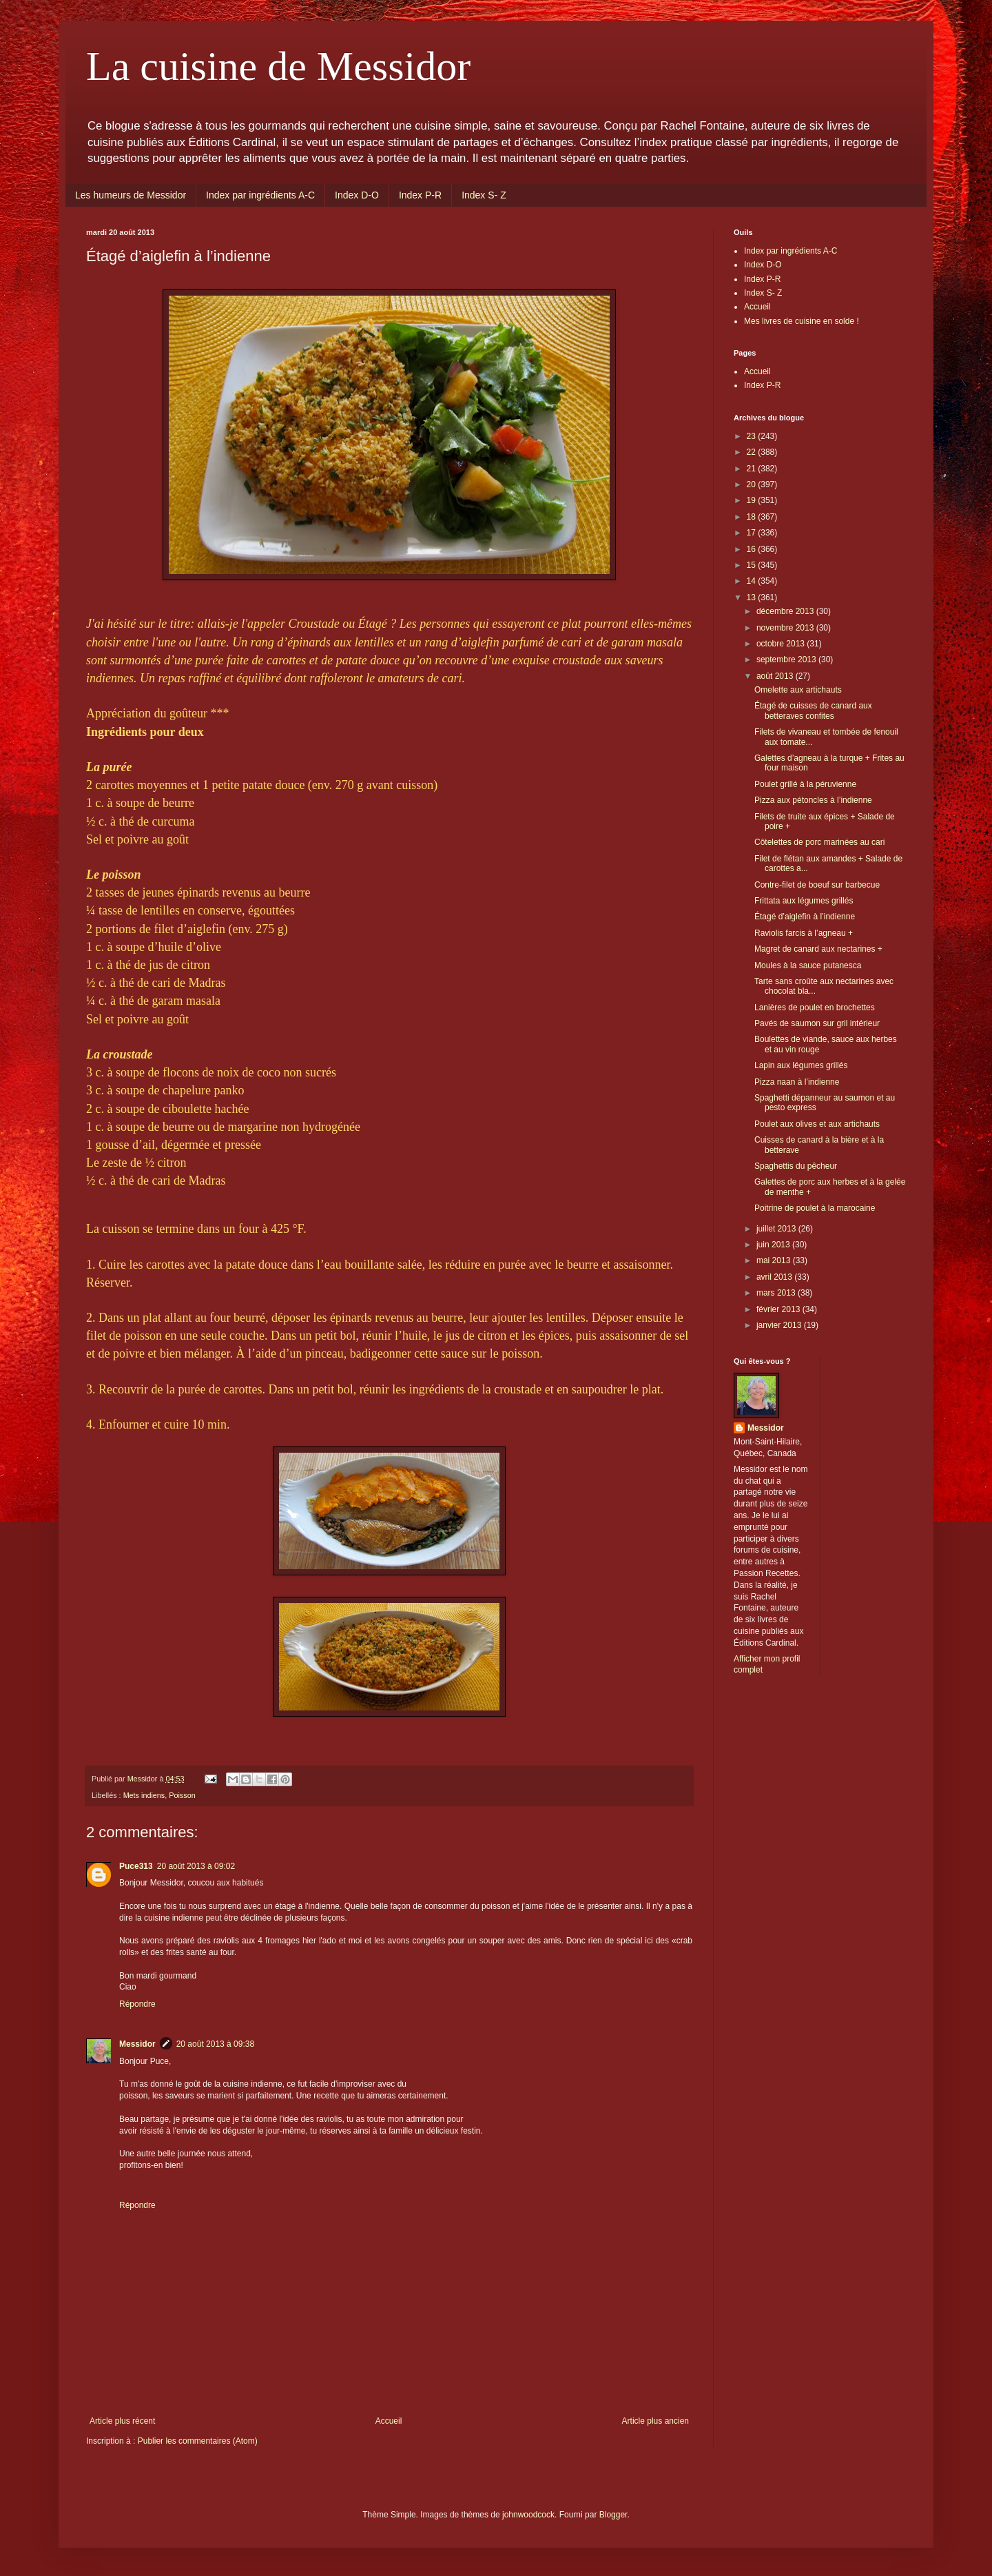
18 (752, 517)
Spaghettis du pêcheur (795, 1166)
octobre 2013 (781, 643)
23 (752, 436)
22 (752, 452)
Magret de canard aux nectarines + (818, 949)
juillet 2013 (777, 1229)
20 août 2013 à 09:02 (196, 1866)
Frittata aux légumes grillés (803, 901)
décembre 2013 (786, 611)
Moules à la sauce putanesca (807, 965)
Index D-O (357, 195)
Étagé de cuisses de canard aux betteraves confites (813, 710)
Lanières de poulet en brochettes (814, 1007)
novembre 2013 (786, 628)
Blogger (613, 2514)
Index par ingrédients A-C (260, 195)
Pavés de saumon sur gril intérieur (817, 1023)
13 (752, 597)
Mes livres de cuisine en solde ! (801, 321)
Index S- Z (484, 195)
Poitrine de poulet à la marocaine (814, 1208)
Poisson (182, 1795)
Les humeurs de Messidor (130, 195)
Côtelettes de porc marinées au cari (819, 842)
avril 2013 (775, 1277)
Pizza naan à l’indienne (796, 1082)
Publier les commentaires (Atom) (198, 2441)
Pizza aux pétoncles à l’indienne (813, 800)
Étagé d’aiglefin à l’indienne (804, 916)
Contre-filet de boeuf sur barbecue (817, 885)
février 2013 (779, 1309)
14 (752, 581)
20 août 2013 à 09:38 (215, 2044)
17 (752, 533)
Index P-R (420, 195)
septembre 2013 (787, 659)
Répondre (137, 2004)
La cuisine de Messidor (278, 66)
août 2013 (776, 676)
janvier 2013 (780, 1325)
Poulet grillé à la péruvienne (805, 784)
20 (752, 484)
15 (752, 565)
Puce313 (136, 1866)
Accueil (388, 2421)
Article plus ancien (655, 2421)
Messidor (137, 2044)
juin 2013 (774, 1244)
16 (752, 549)
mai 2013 (774, 1260)
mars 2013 (777, 1293)
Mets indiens (144, 1795)
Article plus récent (122, 2421)
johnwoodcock (528, 2514)
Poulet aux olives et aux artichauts (817, 1124)
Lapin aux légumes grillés (800, 1065)
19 (752, 500)
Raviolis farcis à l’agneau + (803, 933)
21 (752, 468)
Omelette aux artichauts (798, 690)
